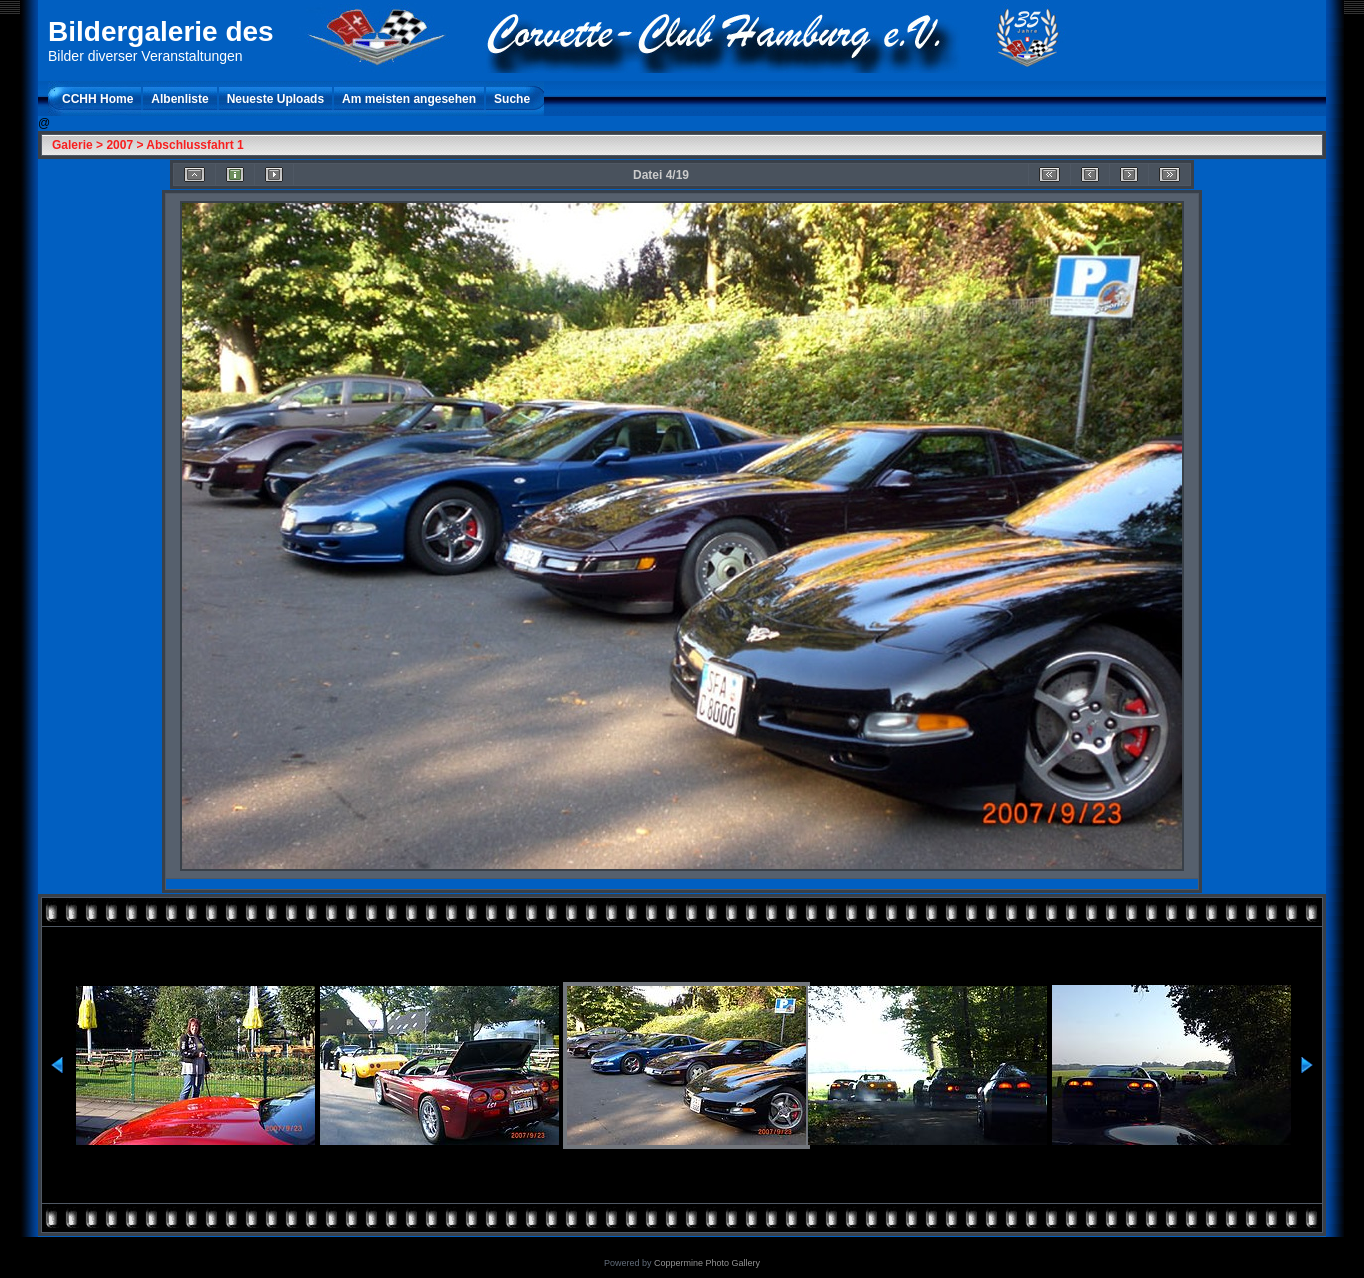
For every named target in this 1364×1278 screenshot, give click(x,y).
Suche (512, 99)
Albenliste (179, 99)
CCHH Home (97, 99)
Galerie (72, 145)
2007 (119, 145)
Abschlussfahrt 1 (194, 145)
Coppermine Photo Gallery (707, 1263)
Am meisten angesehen (409, 99)
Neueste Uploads (275, 99)
